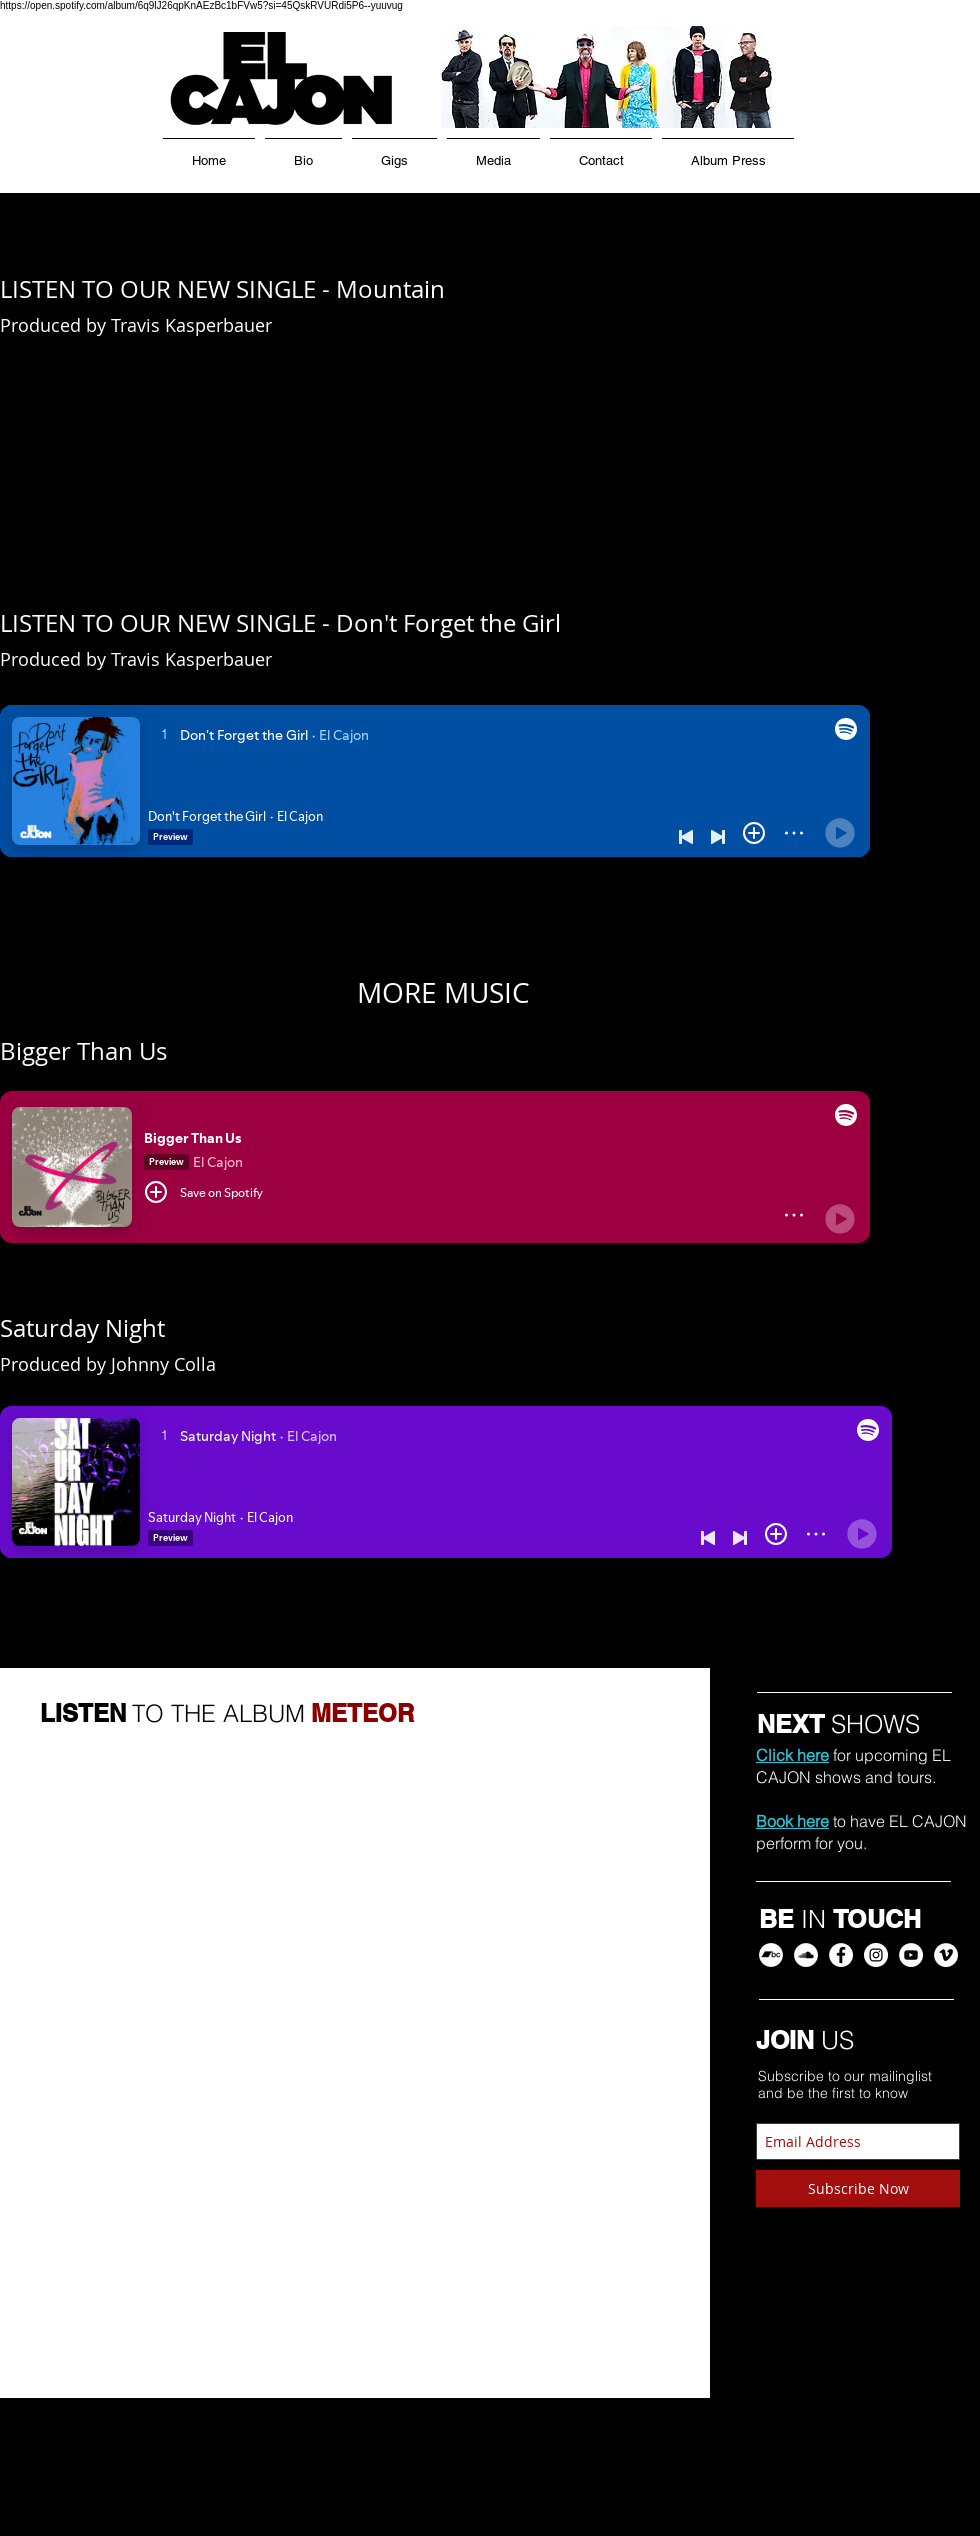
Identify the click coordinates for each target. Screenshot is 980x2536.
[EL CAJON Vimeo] (946, 1955)
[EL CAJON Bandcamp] (771, 1955)
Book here (792, 1821)
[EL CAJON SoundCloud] (806, 1955)
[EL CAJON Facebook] (841, 1955)
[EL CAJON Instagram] (876, 1955)
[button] (493, 151)
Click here (792, 1755)
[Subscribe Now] (858, 2188)
